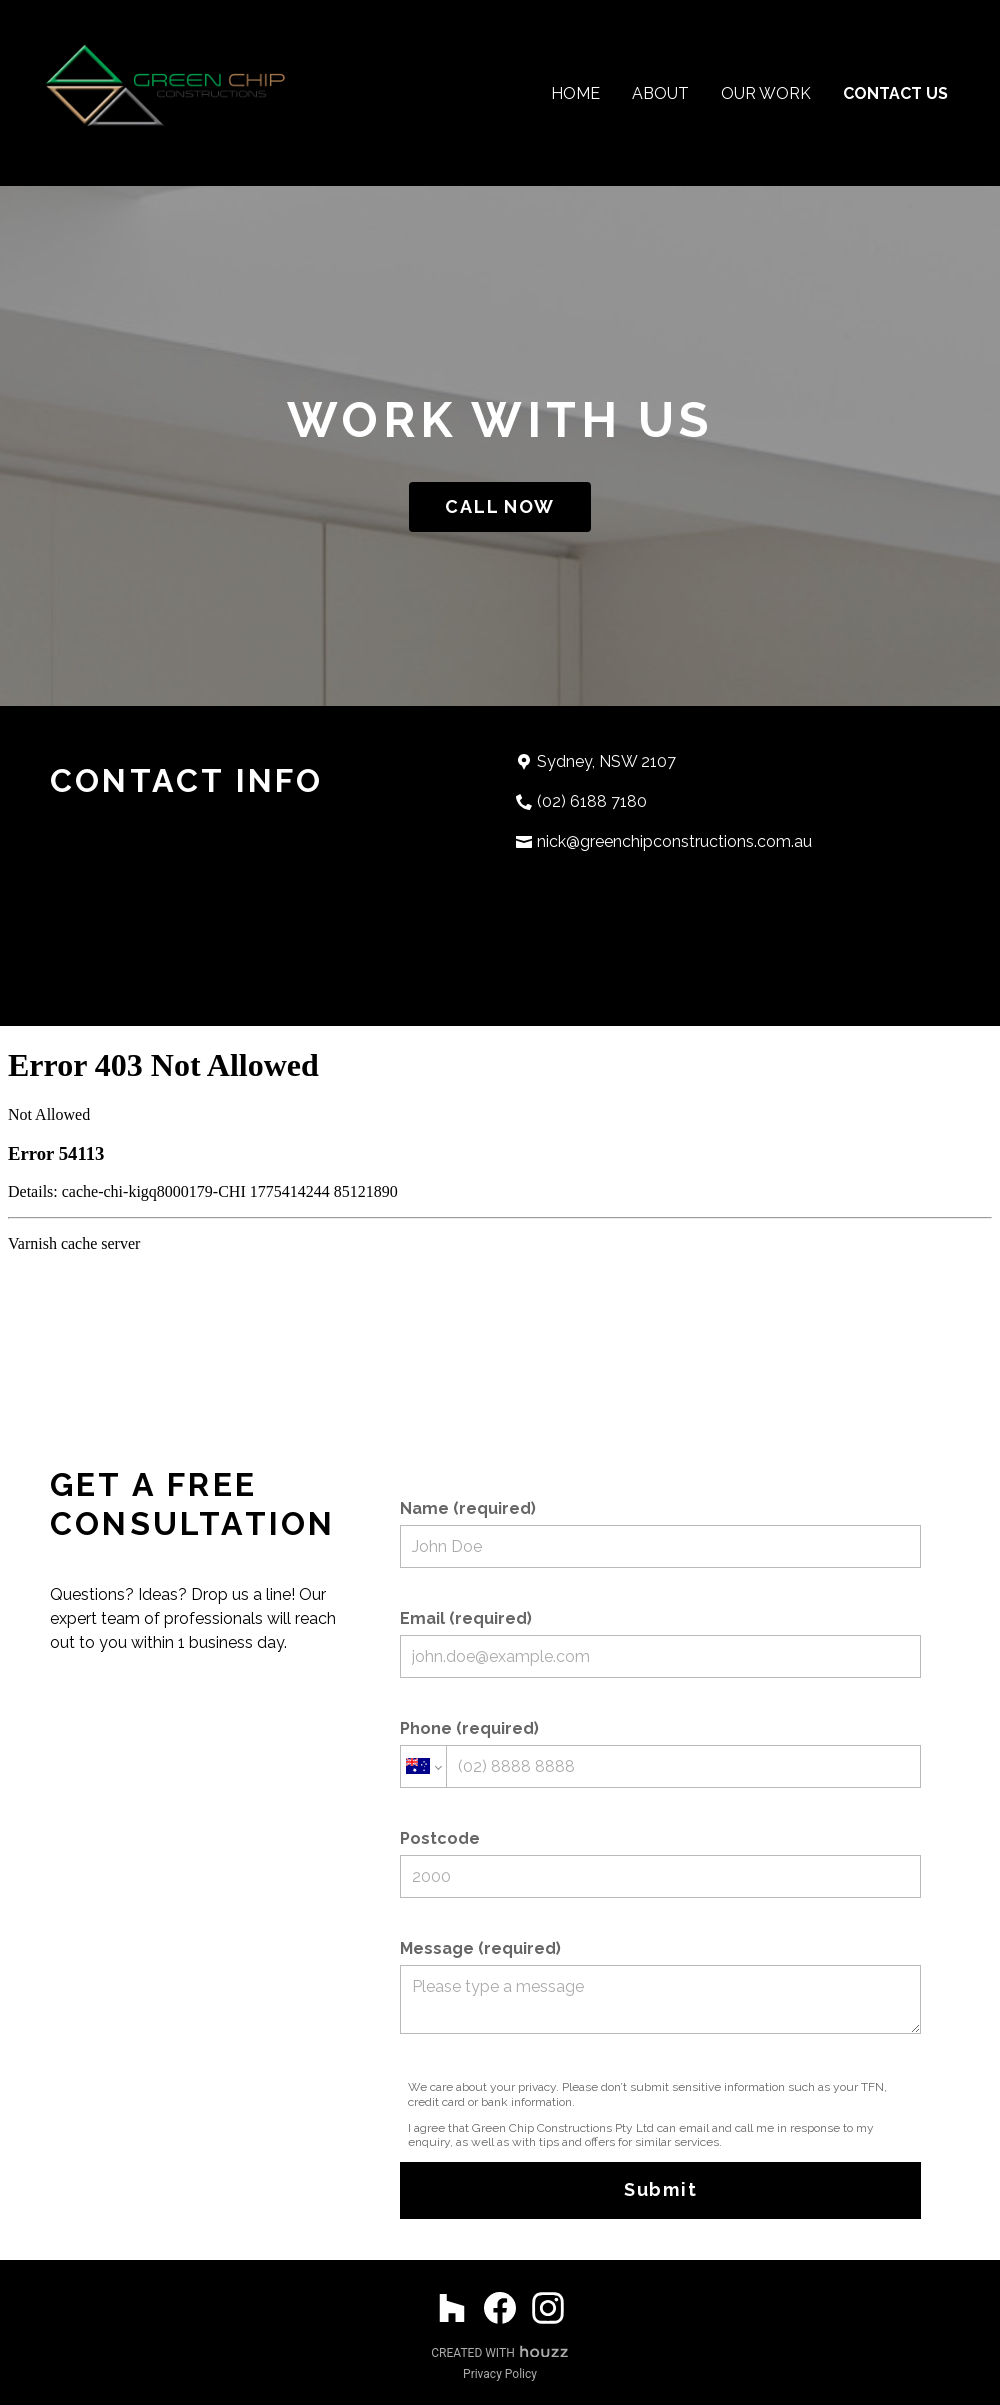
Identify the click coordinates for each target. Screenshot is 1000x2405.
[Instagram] (548, 2308)
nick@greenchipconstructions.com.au (674, 841)
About (660, 93)
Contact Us (895, 93)
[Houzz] (452, 2308)
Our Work (766, 93)
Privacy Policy (500, 2374)
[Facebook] (500, 2308)
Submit (661, 2189)
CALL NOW (499, 506)
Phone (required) (660, 1753)
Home (575, 93)
